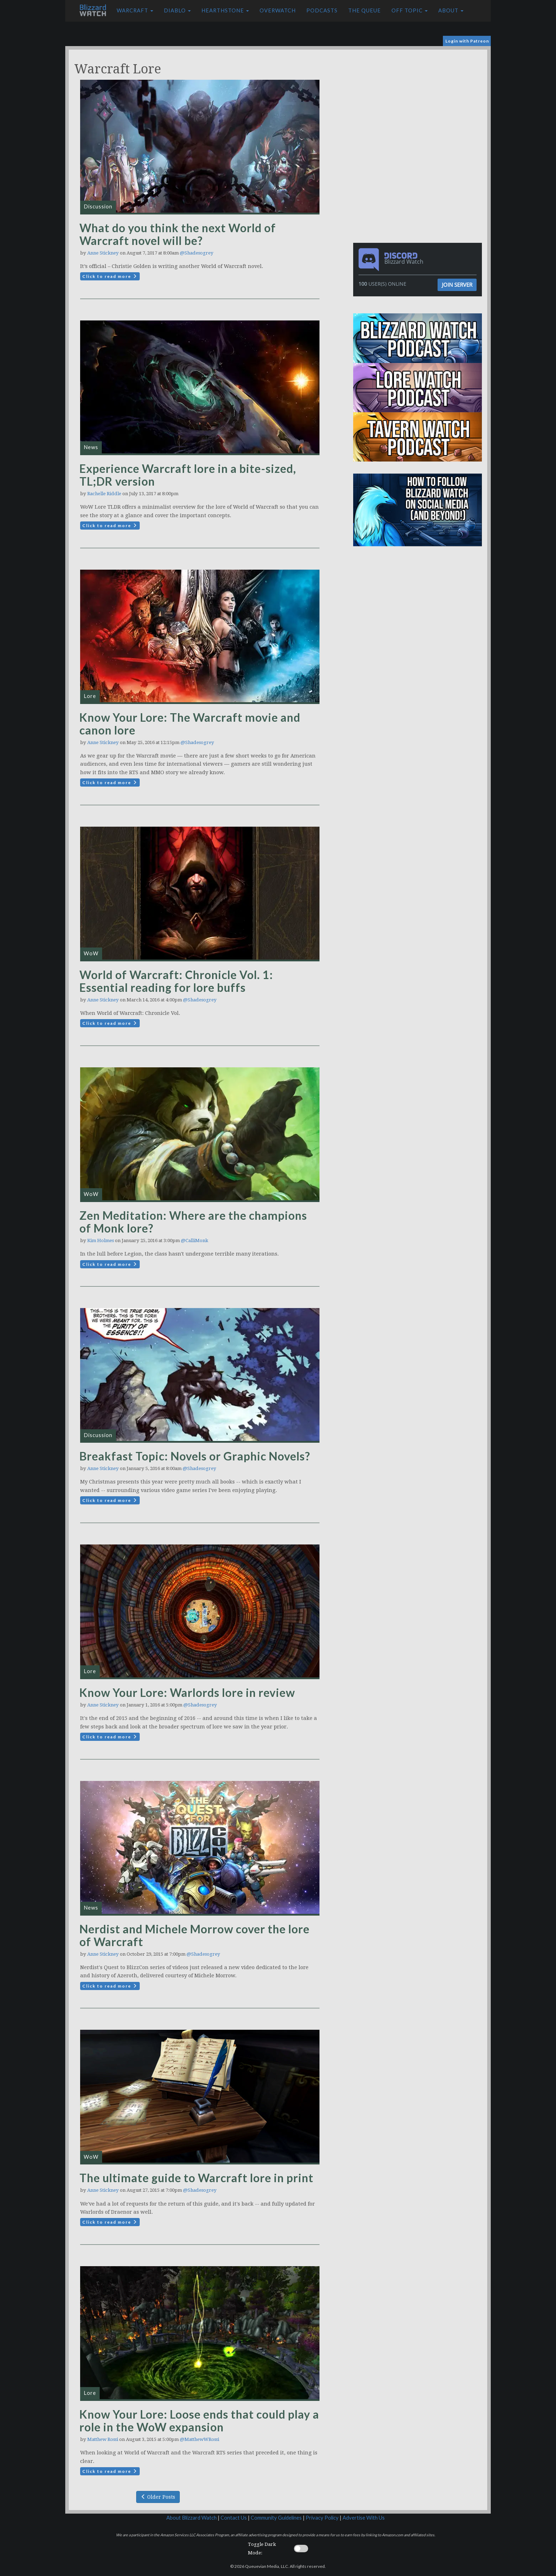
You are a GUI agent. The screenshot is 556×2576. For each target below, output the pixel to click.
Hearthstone (225, 10)
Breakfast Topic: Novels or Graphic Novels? (194, 1456)
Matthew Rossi (102, 2439)
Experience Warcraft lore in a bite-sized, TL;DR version (187, 475)
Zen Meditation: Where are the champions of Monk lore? (193, 1221)
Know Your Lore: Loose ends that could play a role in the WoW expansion (199, 2420)
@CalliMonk (194, 1240)
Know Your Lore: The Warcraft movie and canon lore (189, 723)
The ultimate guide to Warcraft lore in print (196, 2178)
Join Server (457, 284)
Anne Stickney (103, 253)
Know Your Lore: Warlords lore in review (187, 1692)
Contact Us (234, 2518)
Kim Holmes (100, 1240)
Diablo (177, 10)
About (450, 10)
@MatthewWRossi (199, 2439)
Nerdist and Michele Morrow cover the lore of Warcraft (194, 1935)
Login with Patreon (467, 41)
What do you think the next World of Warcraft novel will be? (177, 234)
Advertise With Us (364, 2518)
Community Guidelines (276, 2518)
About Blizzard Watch (191, 2518)
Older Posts (158, 2497)
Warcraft (135, 10)
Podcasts (322, 10)
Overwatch (278, 10)
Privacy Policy (322, 2518)
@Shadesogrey (196, 253)
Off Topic (409, 10)
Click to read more (110, 276)
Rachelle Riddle (104, 493)
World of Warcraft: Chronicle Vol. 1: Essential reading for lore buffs (176, 981)
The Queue (364, 10)
